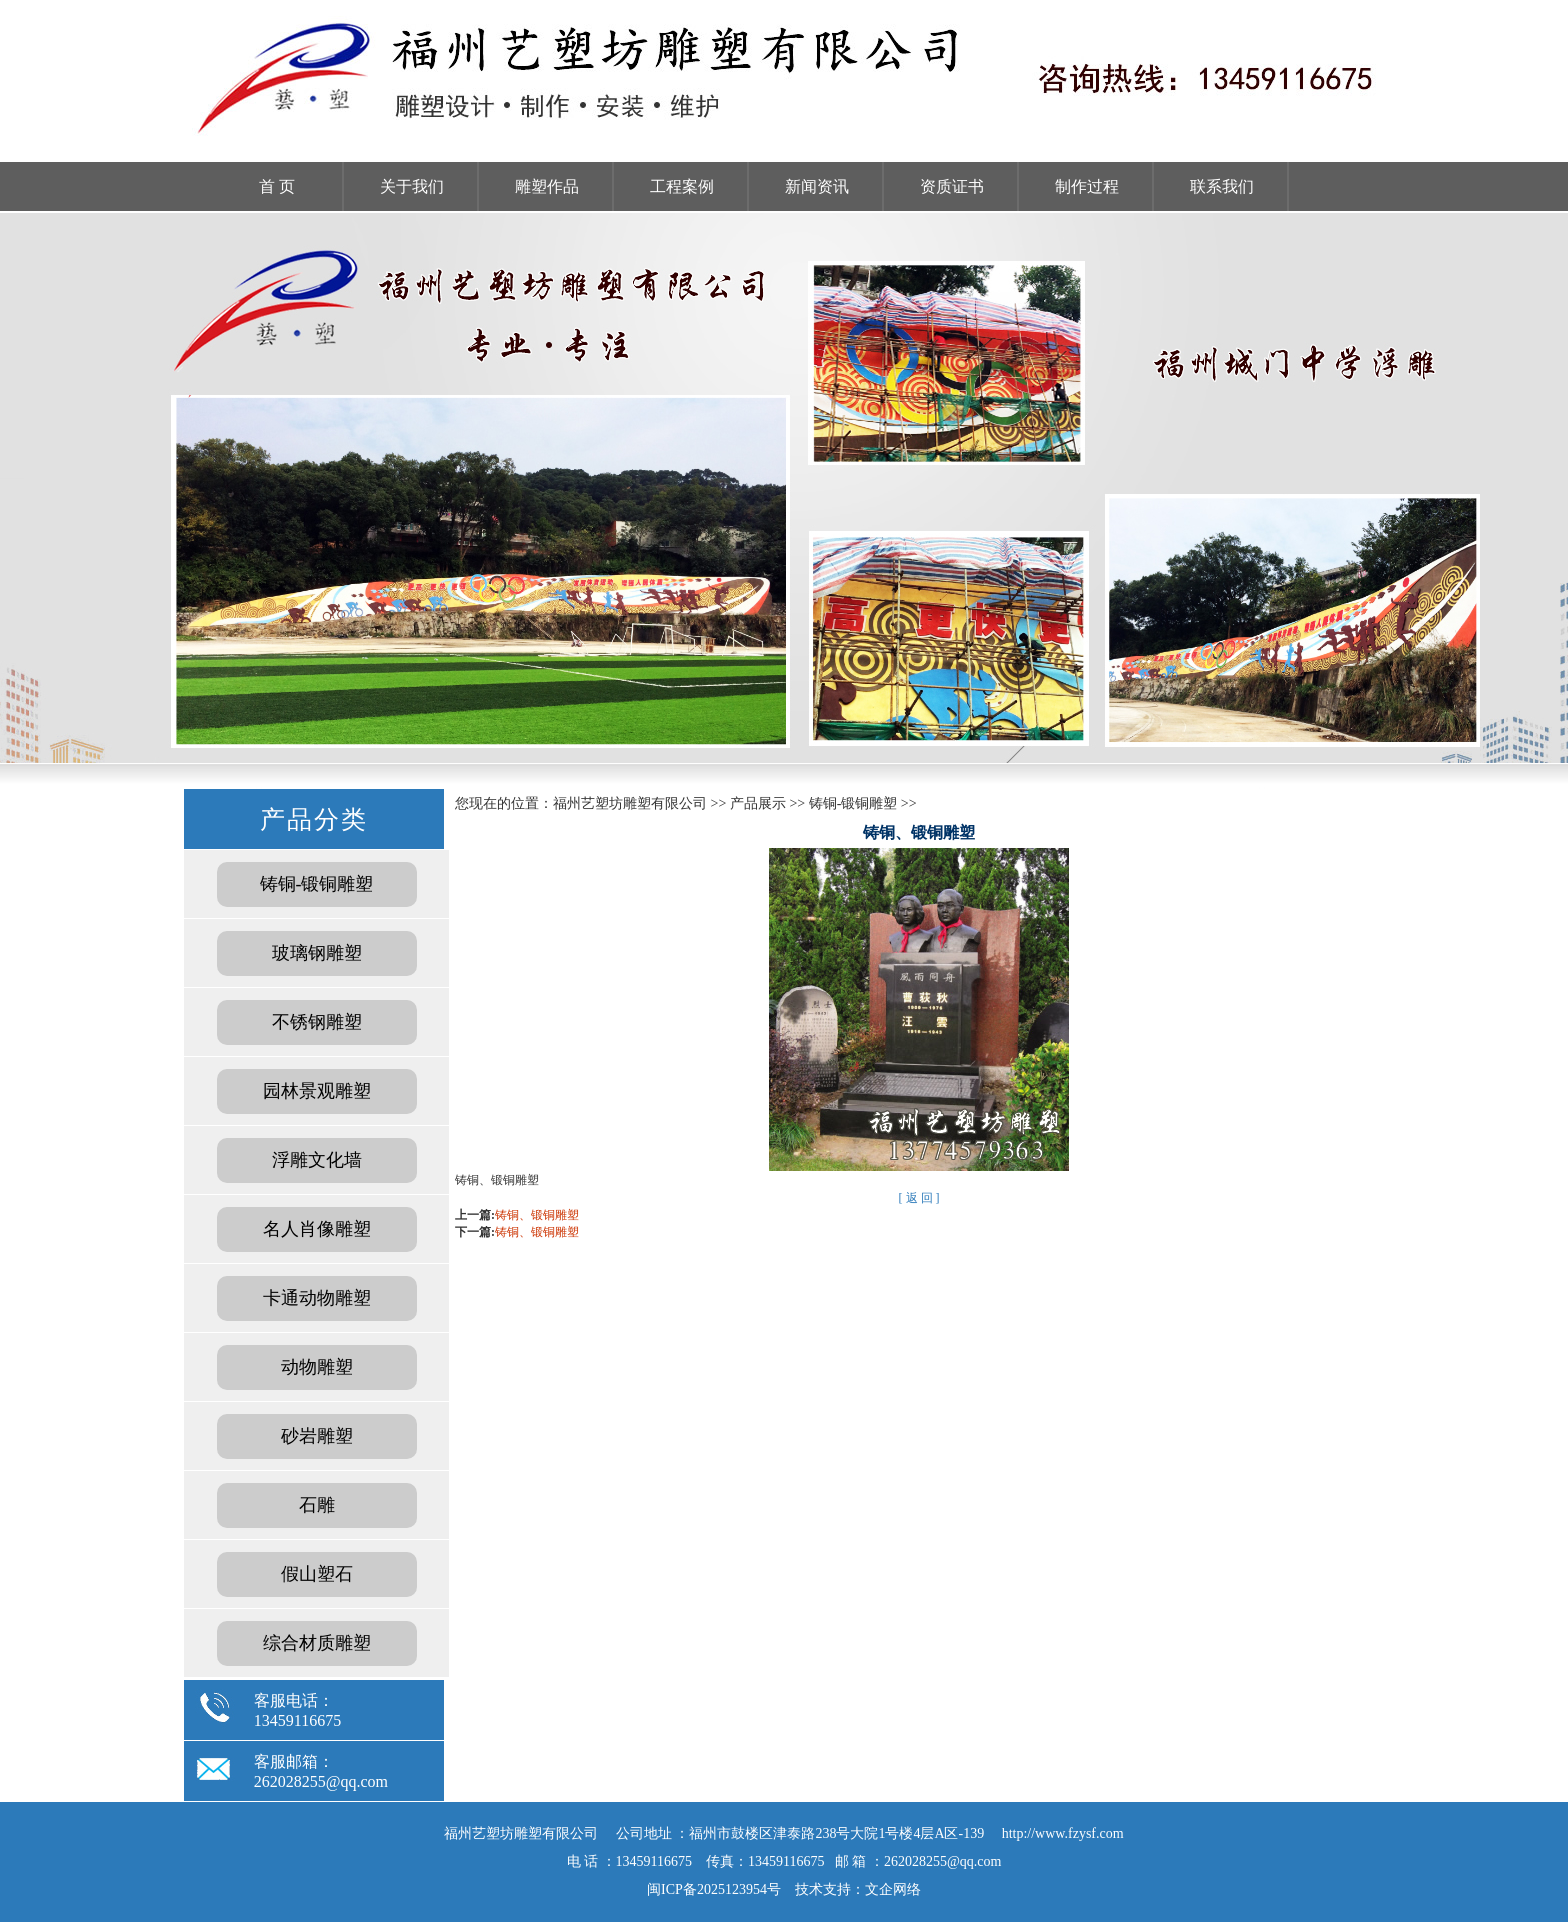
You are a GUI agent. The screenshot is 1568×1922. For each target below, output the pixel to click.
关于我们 (412, 186)
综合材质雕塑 (317, 1643)
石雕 (317, 1505)
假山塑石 (317, 1574)
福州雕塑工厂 (784, 488)
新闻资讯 (817, 186)
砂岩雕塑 (317, 1436)
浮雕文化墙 (317, 1160)
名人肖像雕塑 (317, 1229)
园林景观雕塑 (317, 1091)
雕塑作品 (547, 186)
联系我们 (1222, 186)
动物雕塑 (317, 1367)
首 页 (277, 186)
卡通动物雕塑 (317, 1298)
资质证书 (952, 186)
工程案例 (682, 186)
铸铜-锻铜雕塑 (317, 884)
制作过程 (1087, 186)
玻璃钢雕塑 (317, 953)
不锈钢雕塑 (317, 1022)
